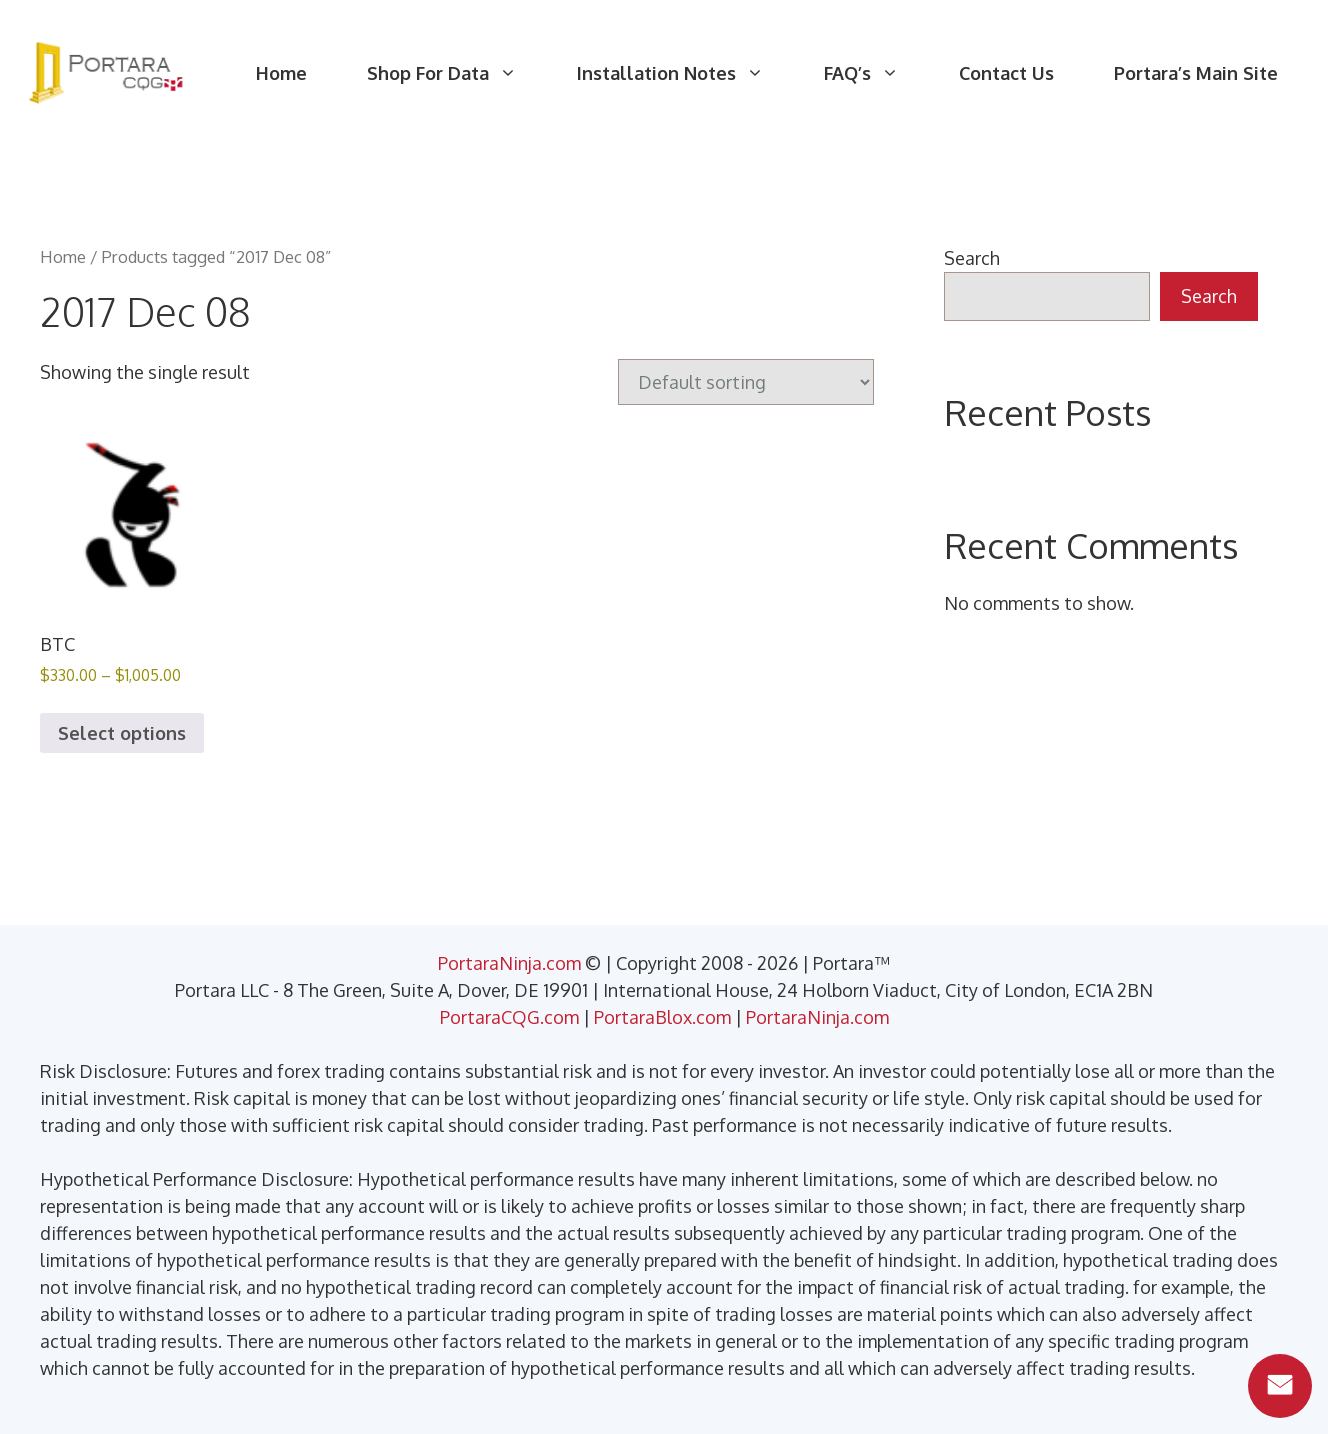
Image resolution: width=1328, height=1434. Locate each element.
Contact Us (1006, 73)
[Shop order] (746, 382)
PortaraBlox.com (662, 1017)
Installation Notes (685, 73)
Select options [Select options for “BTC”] (122, 733)
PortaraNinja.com (509, 963)
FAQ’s (876, 73)
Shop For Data (457, 73)
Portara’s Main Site (1196, 73)
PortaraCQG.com (509, 1017)
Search (972, 258)
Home (281, 73)
